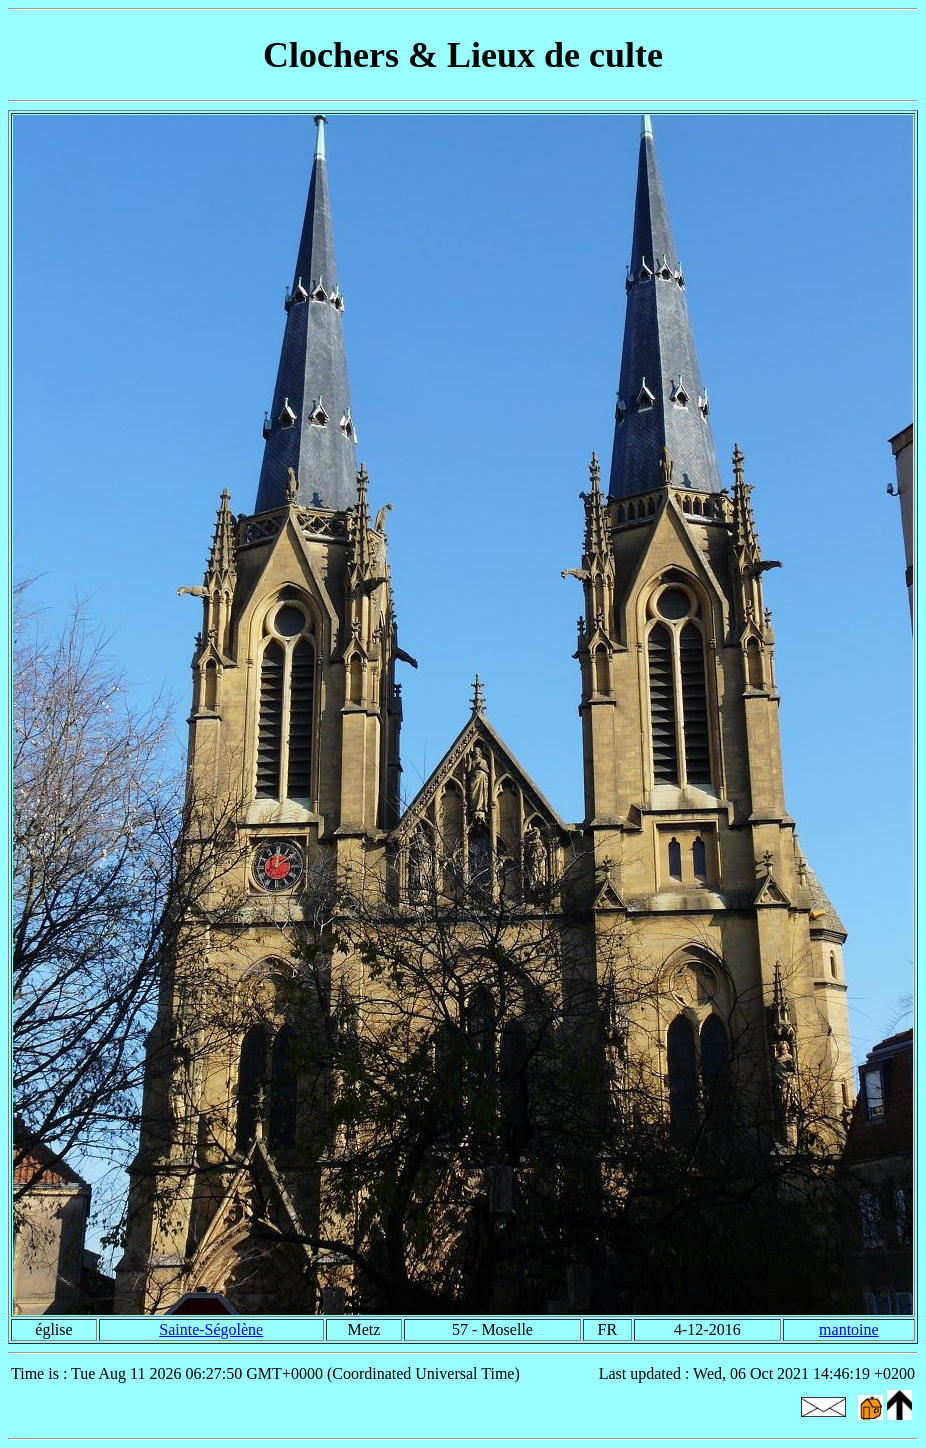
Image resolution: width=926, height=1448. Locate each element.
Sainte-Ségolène (211, 1329)
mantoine (849, 1329)
